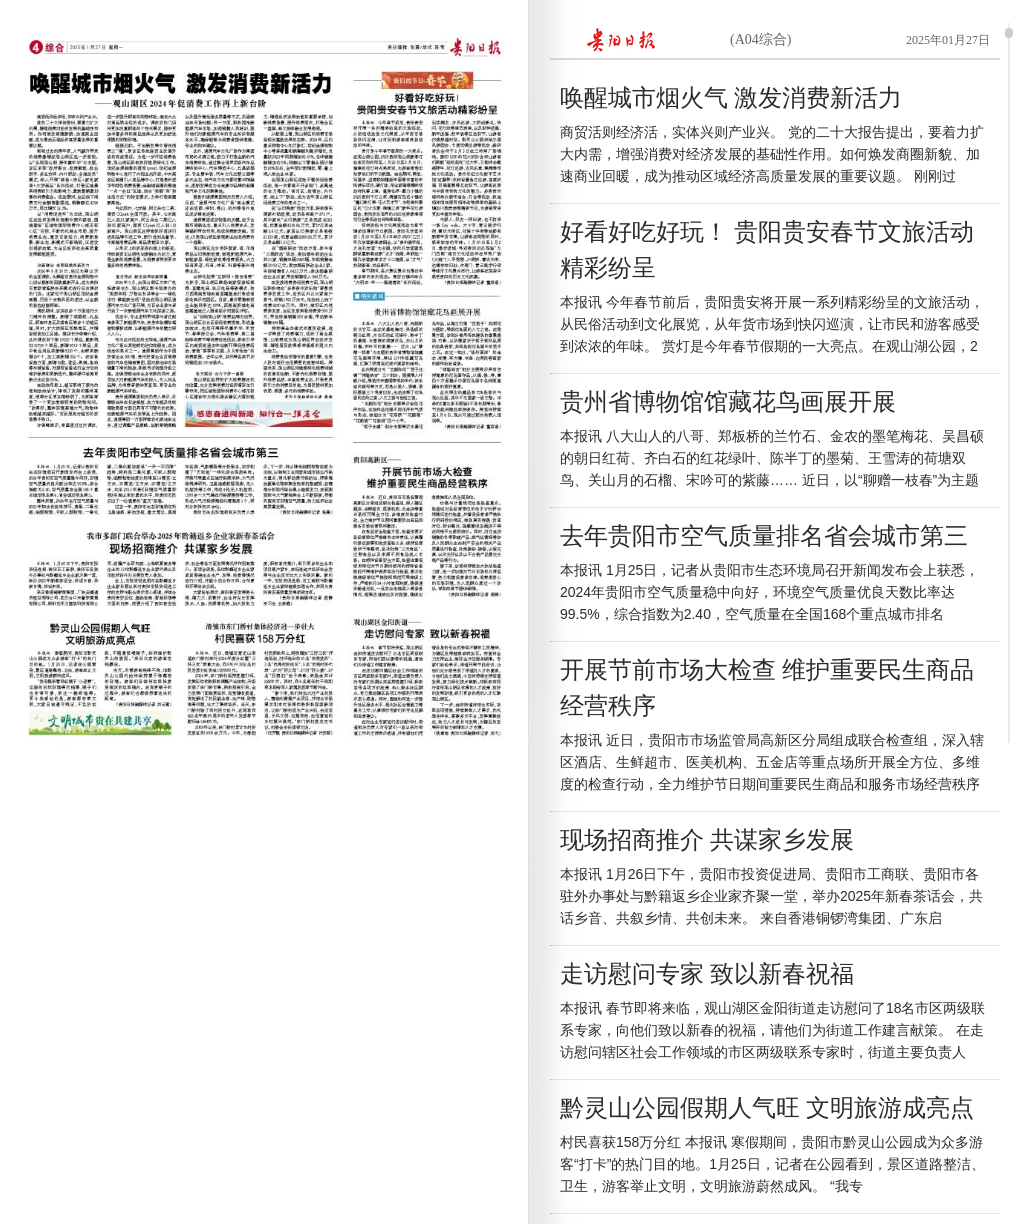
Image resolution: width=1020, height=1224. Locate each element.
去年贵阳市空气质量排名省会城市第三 (764, 536)
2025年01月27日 (948, 40)
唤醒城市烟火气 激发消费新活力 (731, 98)
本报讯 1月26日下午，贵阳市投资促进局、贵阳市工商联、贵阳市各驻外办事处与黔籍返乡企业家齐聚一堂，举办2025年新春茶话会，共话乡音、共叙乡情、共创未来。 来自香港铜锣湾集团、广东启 (771, 896)
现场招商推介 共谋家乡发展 (707, 840)
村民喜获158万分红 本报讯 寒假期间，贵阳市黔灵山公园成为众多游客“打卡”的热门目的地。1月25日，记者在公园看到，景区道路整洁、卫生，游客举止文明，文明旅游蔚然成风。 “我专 (772, 1164)
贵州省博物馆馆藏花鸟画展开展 (728, 402)
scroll (1009, 33)
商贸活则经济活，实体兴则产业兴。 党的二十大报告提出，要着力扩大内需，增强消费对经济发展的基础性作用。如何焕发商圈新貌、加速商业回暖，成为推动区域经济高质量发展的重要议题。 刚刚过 (772, 154)
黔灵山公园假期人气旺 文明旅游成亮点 (767, 1108)
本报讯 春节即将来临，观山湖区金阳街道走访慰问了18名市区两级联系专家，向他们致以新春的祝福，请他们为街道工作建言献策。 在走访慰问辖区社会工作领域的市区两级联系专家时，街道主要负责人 (772, 1030)
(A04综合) (760, 39)
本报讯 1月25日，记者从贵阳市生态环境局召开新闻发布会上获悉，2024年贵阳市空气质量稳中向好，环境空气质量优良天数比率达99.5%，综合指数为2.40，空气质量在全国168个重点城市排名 (769, 592)
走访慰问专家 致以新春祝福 (707, 974)
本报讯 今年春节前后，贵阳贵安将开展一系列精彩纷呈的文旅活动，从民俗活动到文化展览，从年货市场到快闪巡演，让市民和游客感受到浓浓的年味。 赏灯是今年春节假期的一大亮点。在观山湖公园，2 (772, 324)
